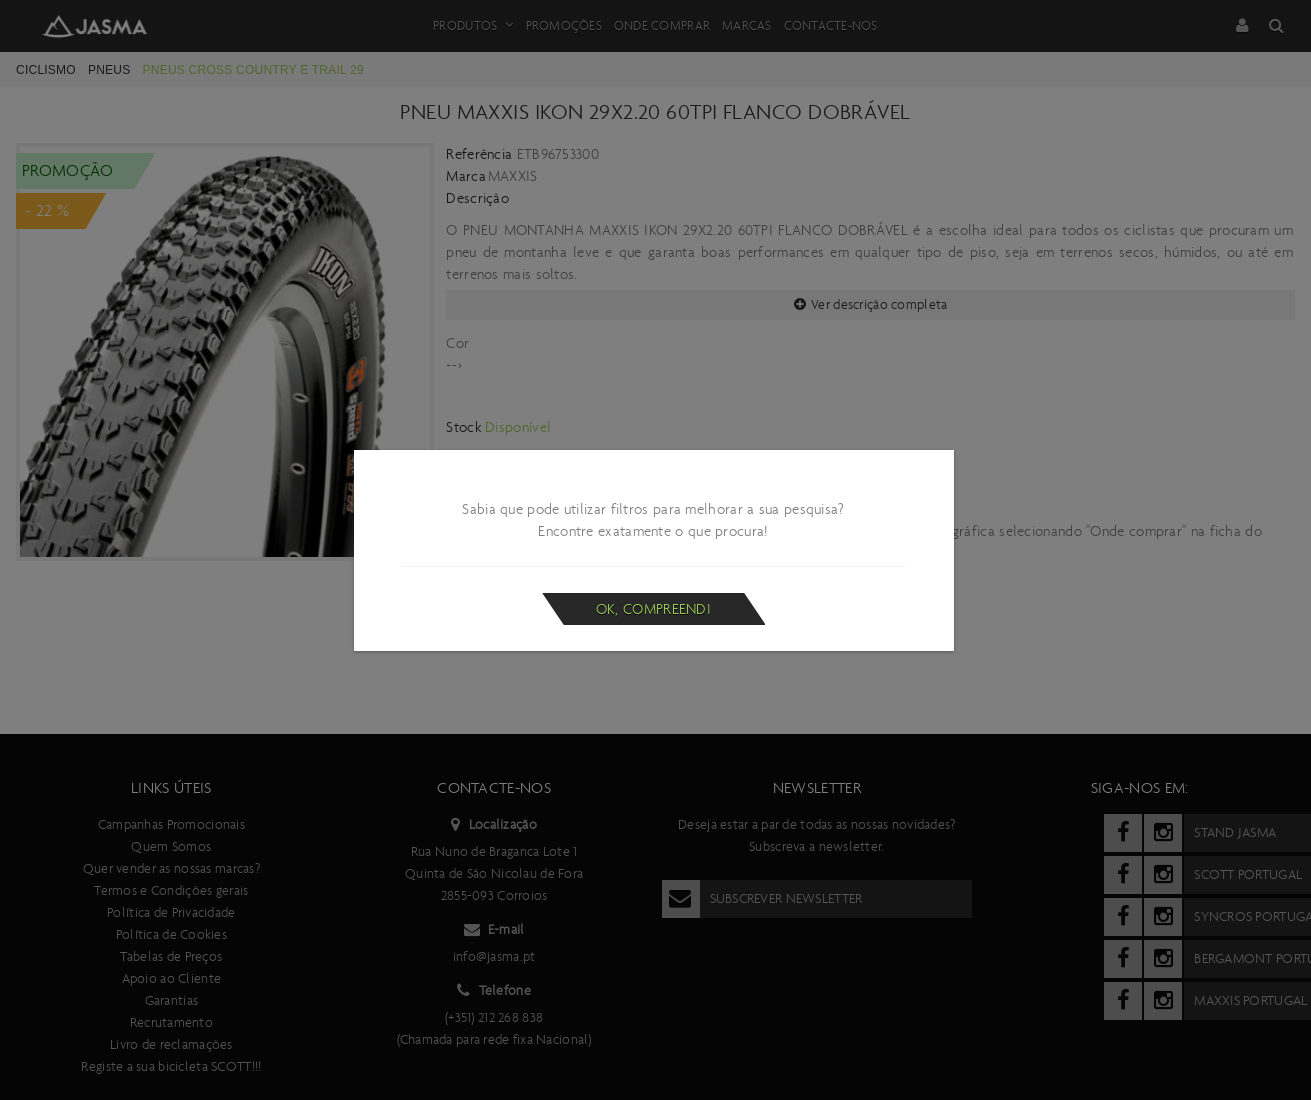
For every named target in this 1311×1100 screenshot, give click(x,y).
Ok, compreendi (653, 609)
